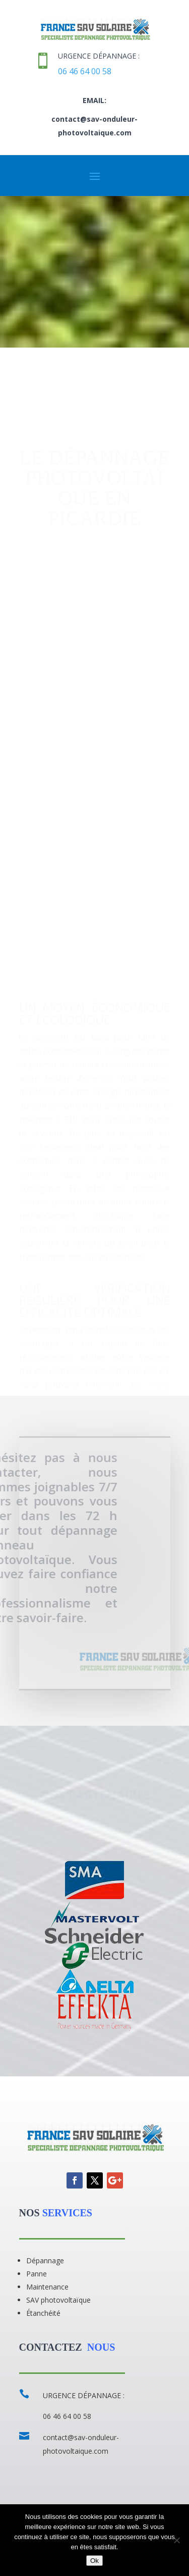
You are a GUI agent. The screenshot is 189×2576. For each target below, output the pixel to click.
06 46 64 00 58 (84, 71)
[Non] (176, 2540)
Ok (94, 2560)
